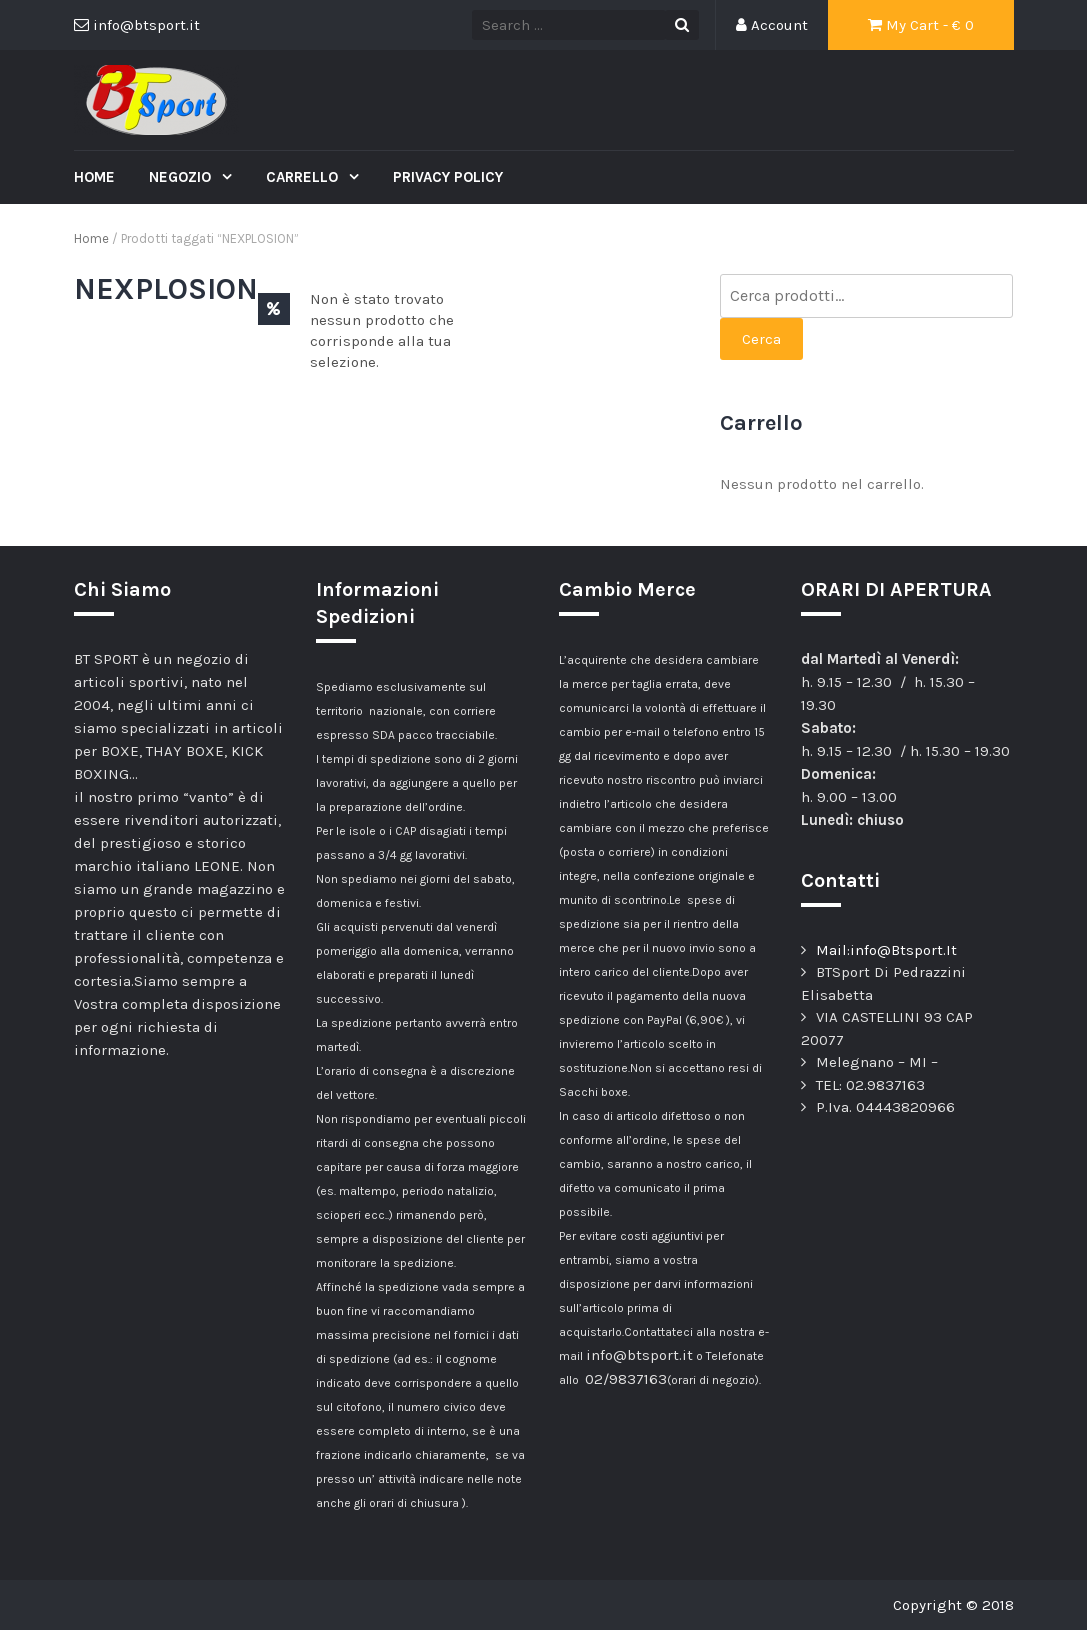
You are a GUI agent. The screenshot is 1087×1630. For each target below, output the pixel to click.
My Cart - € (921, 25)
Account (772, 25)
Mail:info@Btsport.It (886, 950)
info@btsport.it (639, 1355)
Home (94, 177)
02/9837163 (626, 1379)
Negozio (182, 177)
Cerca (761, 339)
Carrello (304, 177)
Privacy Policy (448, 177)
